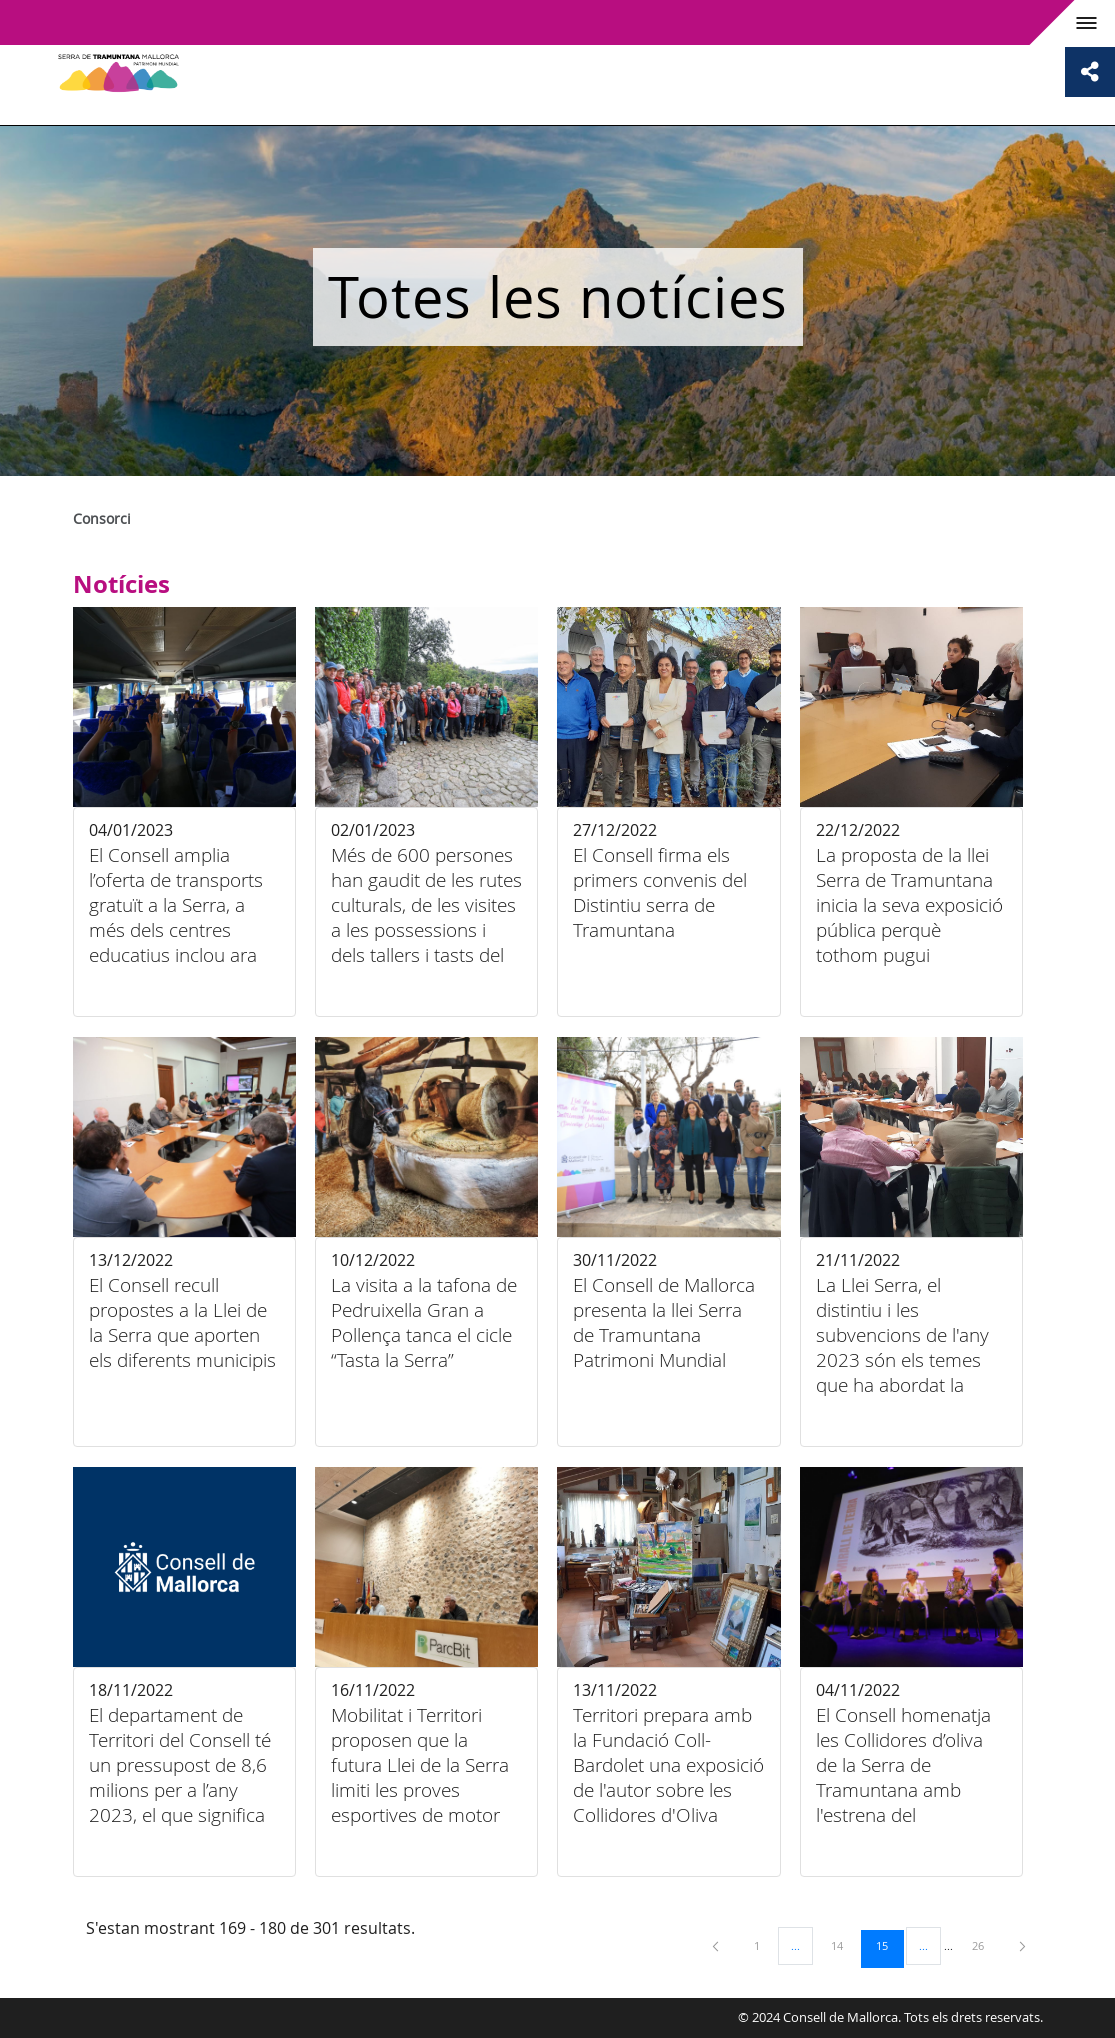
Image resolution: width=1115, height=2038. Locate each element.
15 (889, 1945)
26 (985, 1945)
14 (844, 1945)
